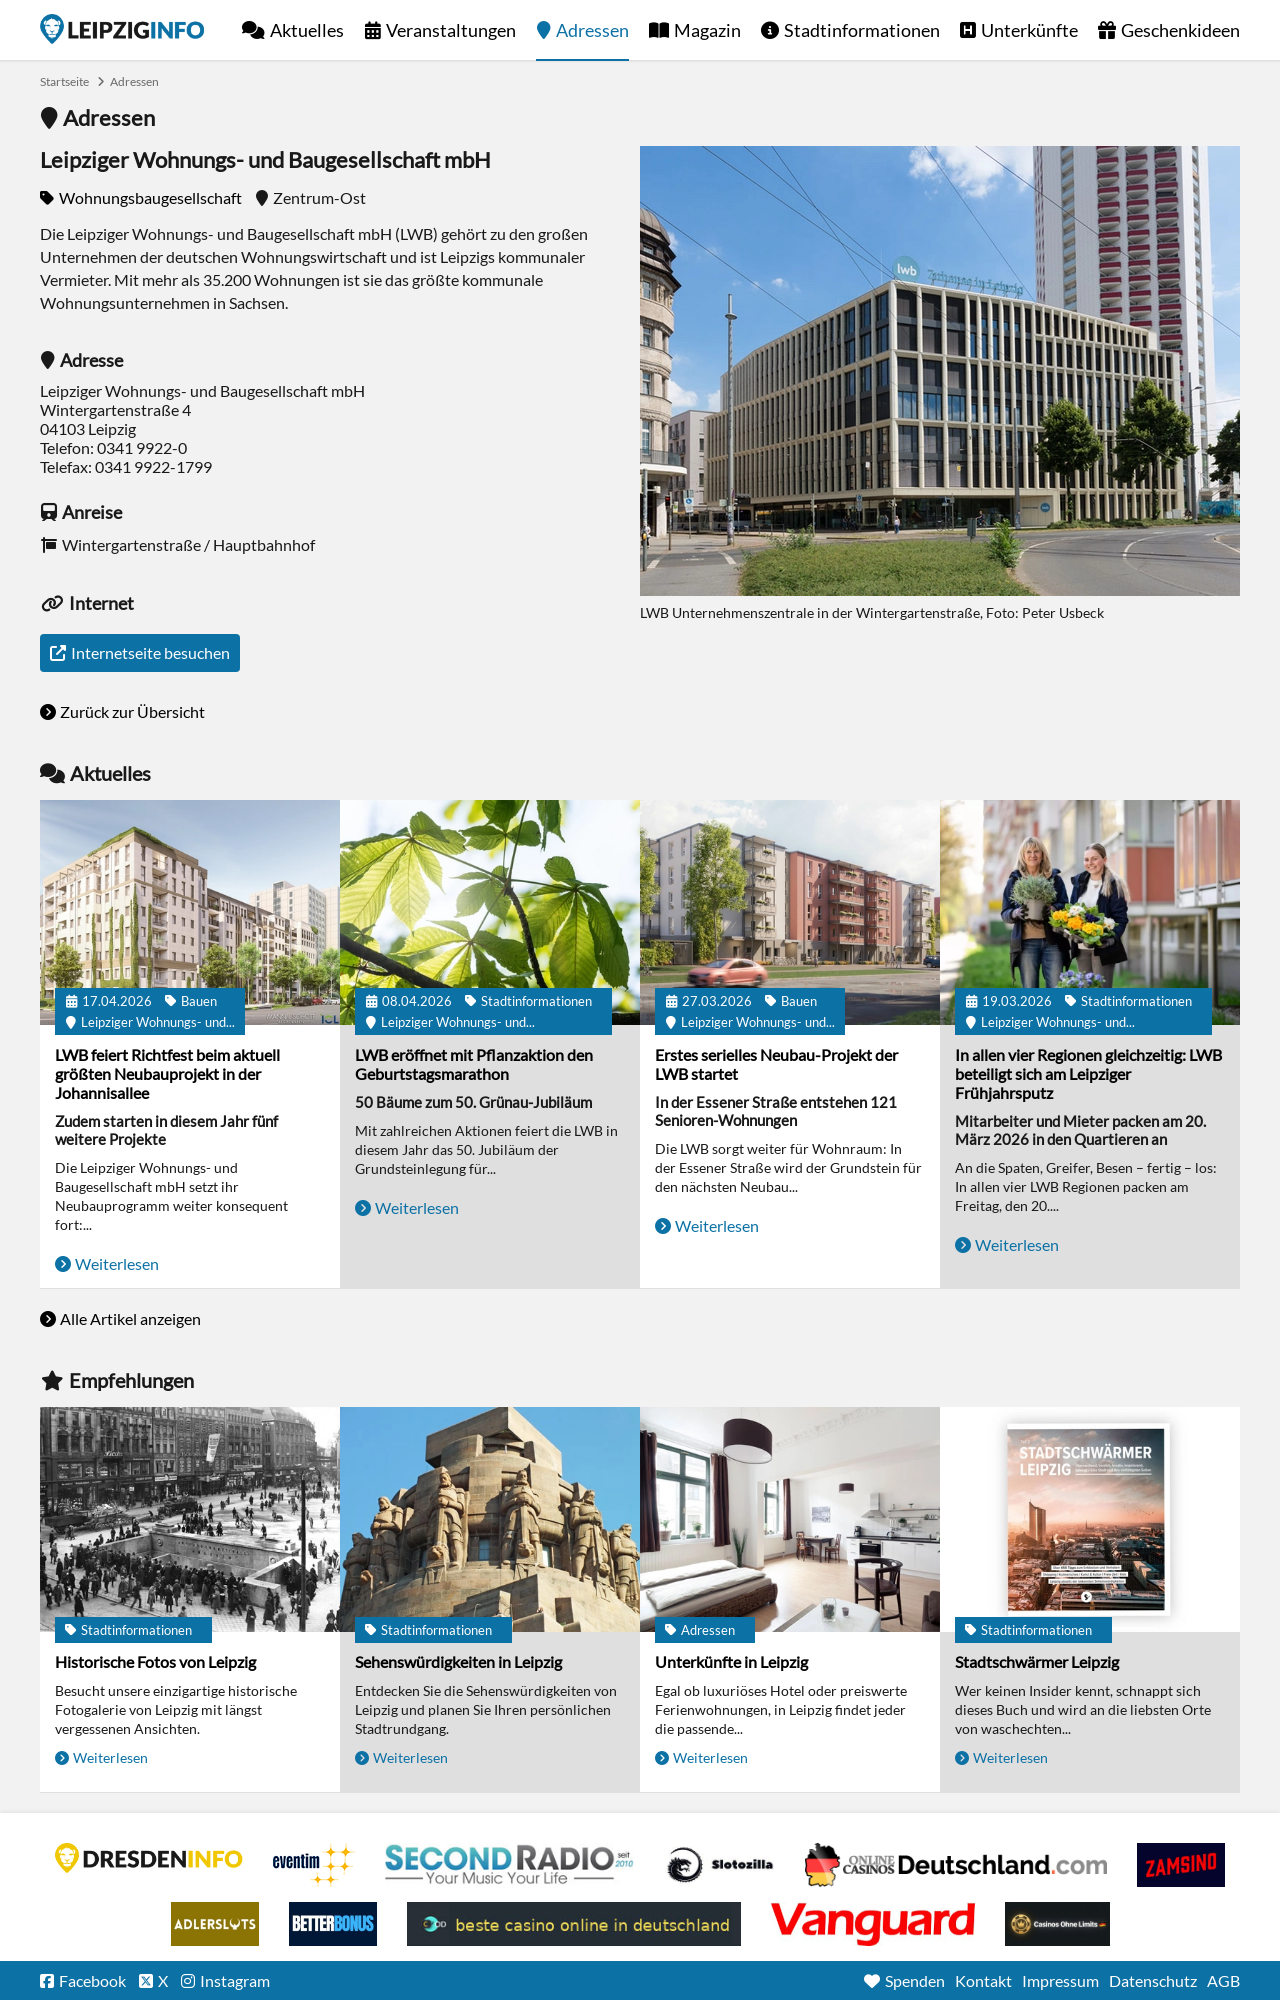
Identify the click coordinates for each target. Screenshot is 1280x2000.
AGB (1223, 1980)
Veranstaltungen (451, 30)
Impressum (1060, 1980)
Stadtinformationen (862, 30)
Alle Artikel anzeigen (130, 1318)
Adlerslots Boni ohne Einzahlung (215, 1924)
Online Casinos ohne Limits (1057, 1924)
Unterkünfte (1029, 30)
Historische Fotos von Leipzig (155, 1661)
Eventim (314, 1865)
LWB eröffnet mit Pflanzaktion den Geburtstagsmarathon (474, 1064)
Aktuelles (307, 30)
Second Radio (510, 1865)
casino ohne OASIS (873, 1924)
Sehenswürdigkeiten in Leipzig (458, 1661)
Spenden (915, 1980)
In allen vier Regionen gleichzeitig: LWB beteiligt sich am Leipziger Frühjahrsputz (1088, 1073)
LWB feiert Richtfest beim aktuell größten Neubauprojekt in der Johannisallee (167, 1073)
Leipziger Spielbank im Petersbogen (956, 1865)
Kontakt (983, 1980)
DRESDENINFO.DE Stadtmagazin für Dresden (149, 1858)
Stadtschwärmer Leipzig (1037, 1661)
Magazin (707, 30)
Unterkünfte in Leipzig (731, 1661)
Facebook (92, 1980)
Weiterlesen (117, 1263)
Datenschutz (1153, 1980)
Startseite (122, 29)
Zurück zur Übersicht (132, 711)
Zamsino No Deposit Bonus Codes (1181, 1865)
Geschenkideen (1180, 30)
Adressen (592, 30)
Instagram (235, 1980)
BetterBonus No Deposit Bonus (333, 1924)
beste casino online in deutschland (574, 1924)
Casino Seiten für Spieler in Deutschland (720, 1865)
